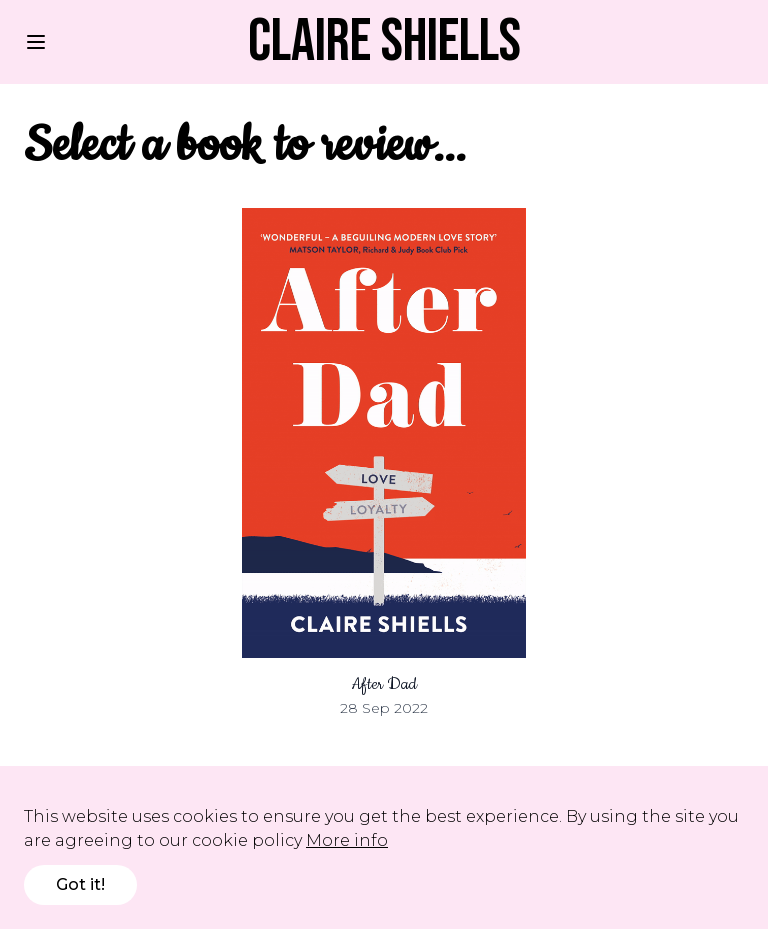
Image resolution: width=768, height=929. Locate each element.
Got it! (80, 884)
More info (347, 840)
